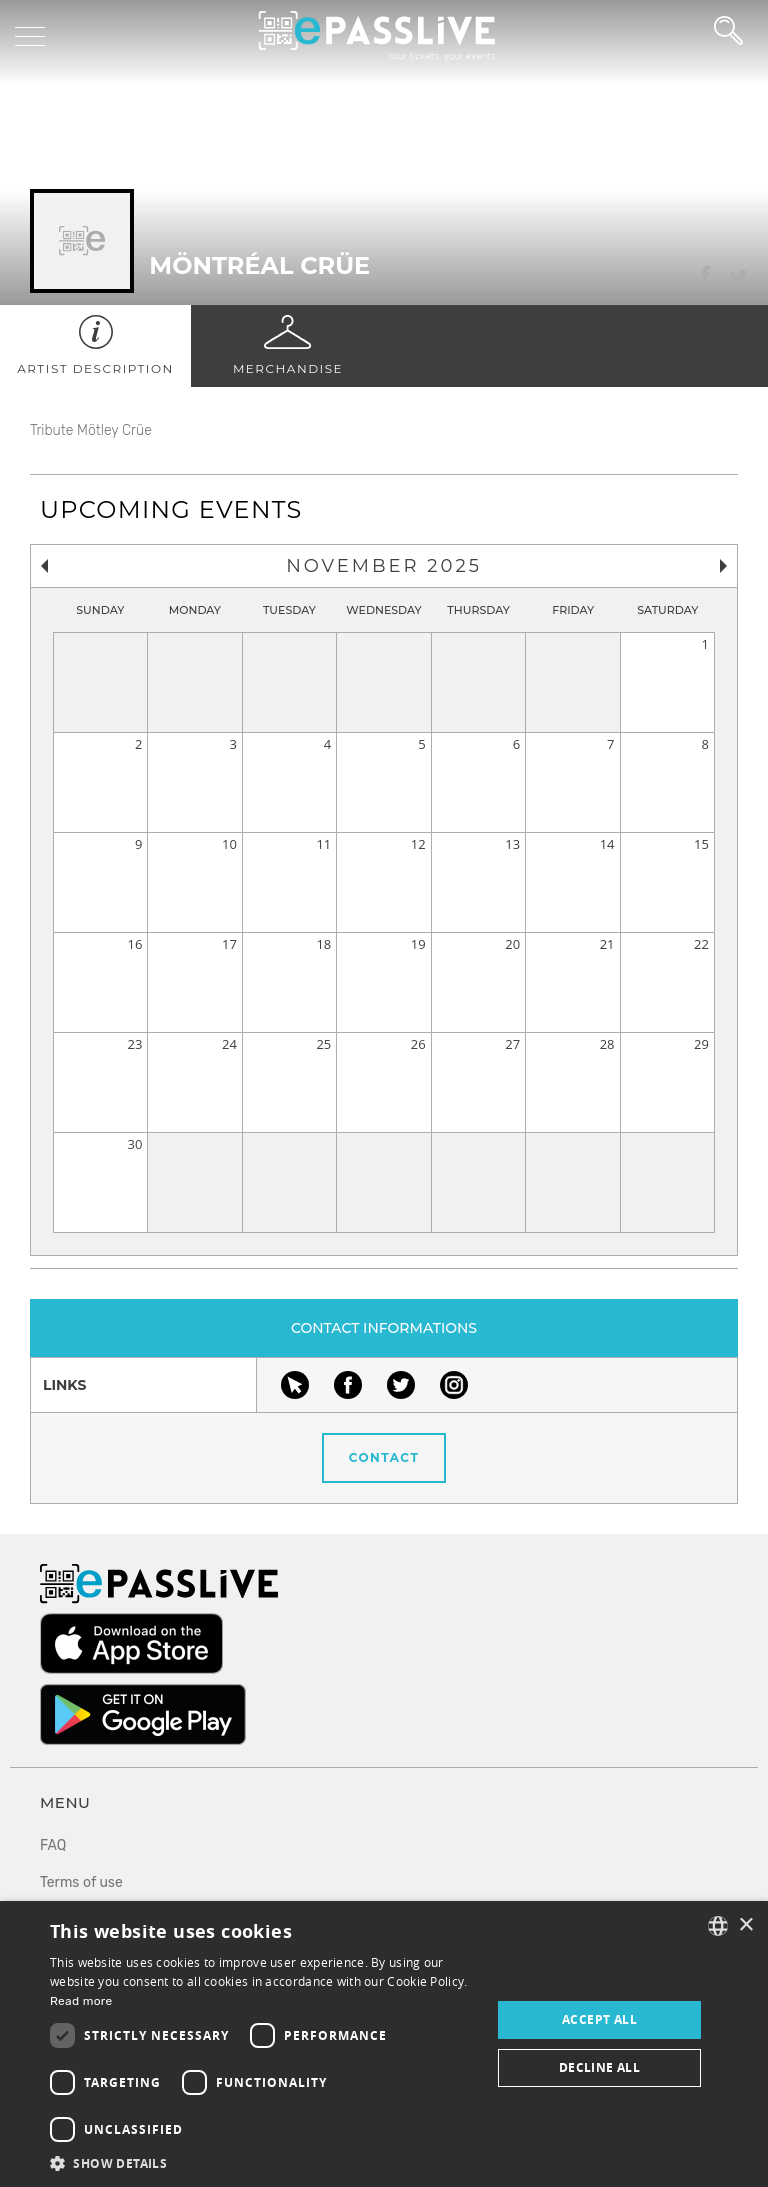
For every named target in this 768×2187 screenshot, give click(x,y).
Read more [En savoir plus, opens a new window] (81, 2001)
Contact (384, 1457)
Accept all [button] (599, 2019)
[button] (264, 2162)
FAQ (53, 1845)
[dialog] (384, 2044)
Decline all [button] (599, 2067)
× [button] (745, 1925)
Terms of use (81, 1882)
